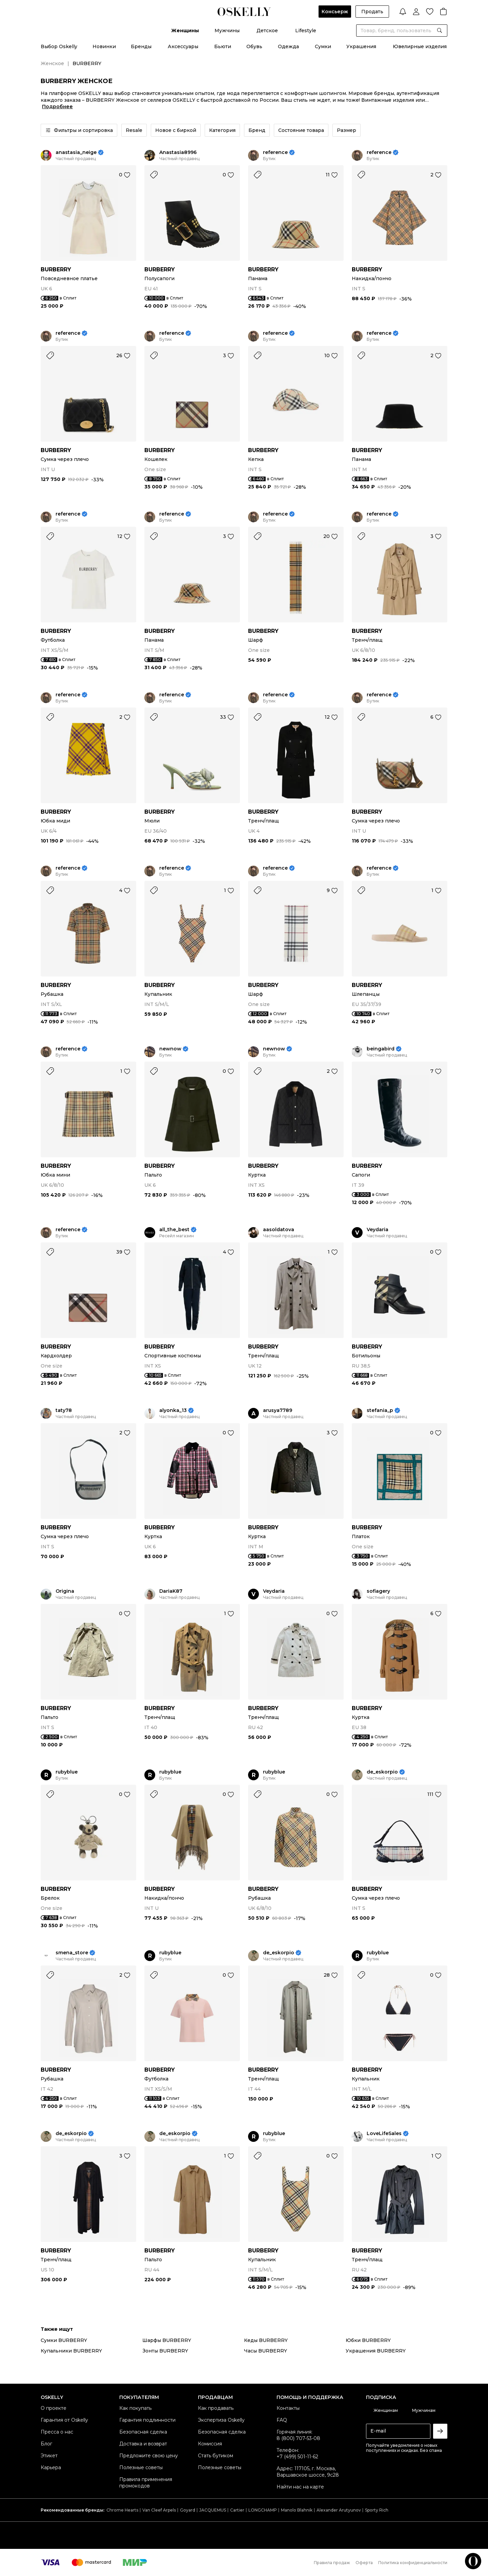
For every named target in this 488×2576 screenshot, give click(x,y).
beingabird (380, 1049)
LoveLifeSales (384, 2133)
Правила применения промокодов (145, 2482)
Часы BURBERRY (265, 2351)
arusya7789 (277, 1410)
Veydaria (377, 1230)
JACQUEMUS (212, 2510)
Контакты (288, 2408)
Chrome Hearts (122, 2510)
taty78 (64, 1410)
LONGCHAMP (262, 2510)
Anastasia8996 (178, 152)
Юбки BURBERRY (368, 2340)
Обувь (254, 46)
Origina (65, 1591)
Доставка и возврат (143, 2444)
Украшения (361, 46)
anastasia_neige (76, 152)
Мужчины (227, 30)
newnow (170, 1049)
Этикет (49, 2456)
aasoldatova (278, 1230)
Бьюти (222, 46)
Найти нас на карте (300, 2487)
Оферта (364, 2562)
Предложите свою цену (148, 2456)
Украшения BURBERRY (376, 2351)
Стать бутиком (215, 2456)
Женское (52, 63)
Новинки (104, 46)
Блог (46, 2444)
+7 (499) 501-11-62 (297, 2457)
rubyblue (67, 1772)
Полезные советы (141, 2467)
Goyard (187, 2510)
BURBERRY (56, 269)
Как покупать (135, 2408)
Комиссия (210, 2444)
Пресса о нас (57, 2432)
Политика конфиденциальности (412, 2562)
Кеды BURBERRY (266, 2340)
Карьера (51, 2467)
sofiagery (378, 1591)
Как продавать (215, 2408)
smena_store (72, 1953)
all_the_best (174, 1230)
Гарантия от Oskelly (64, 2420)
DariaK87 (170, 1591)
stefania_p (380, 1410)
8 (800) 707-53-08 (298, 2438)
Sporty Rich (376, 2510)
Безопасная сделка (143, 2432)
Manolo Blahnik (296, 2510)
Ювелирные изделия (420, 46)
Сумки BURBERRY (64, 2340)
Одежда (288, 46)
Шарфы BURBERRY (166, 2340)
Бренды (141, 46)
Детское (267, 30)
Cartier (237, 2510)
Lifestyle (305, 30)
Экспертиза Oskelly (221, 2420)
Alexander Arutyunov (339, 2510)
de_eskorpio (382, 1772)
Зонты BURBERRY (165, 2351)
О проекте (53, 2408)
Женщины (185, 30)
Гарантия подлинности (147, 2420)
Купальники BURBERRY (71, 2351)
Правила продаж (332, 2562)
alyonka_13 (173, 1410)
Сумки (323, 46)
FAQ (282, 2420)
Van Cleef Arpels (159, 2510)
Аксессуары (183, 46)
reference (275, 152)
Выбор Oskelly (59, 46)
